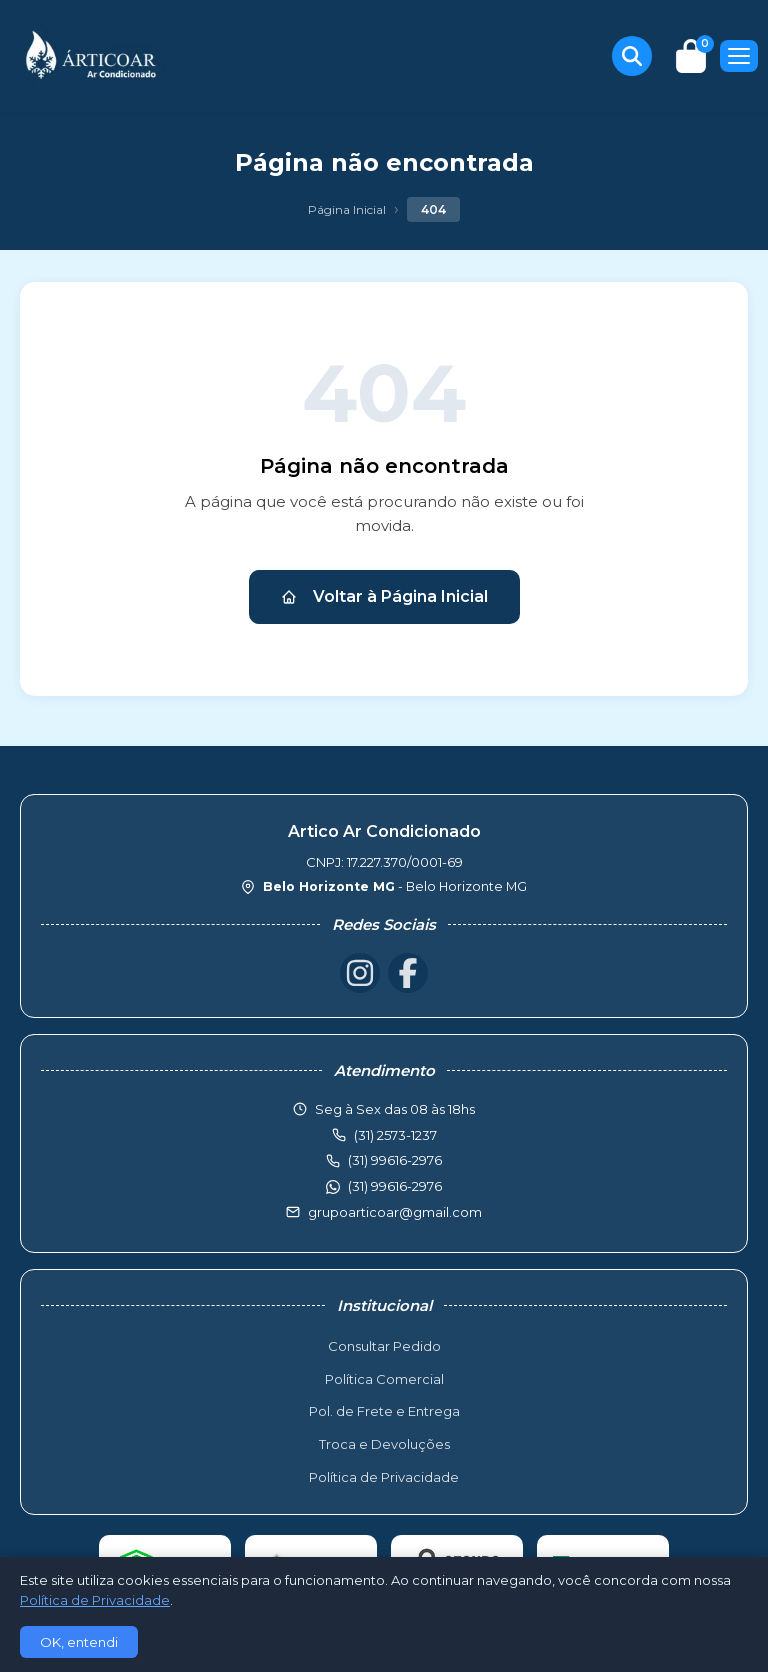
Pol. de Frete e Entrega (384, 1411)
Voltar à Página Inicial (384, 596)
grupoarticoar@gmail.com (395, 1212)
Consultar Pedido (384, 1346)
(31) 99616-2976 (395, 1186)
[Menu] (739, 56)
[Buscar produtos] (632, 56)
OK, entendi (79, 1642)
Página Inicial (347, 209)
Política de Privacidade (384, 1477)
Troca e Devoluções (384, 1444)
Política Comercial (384, 1379)
